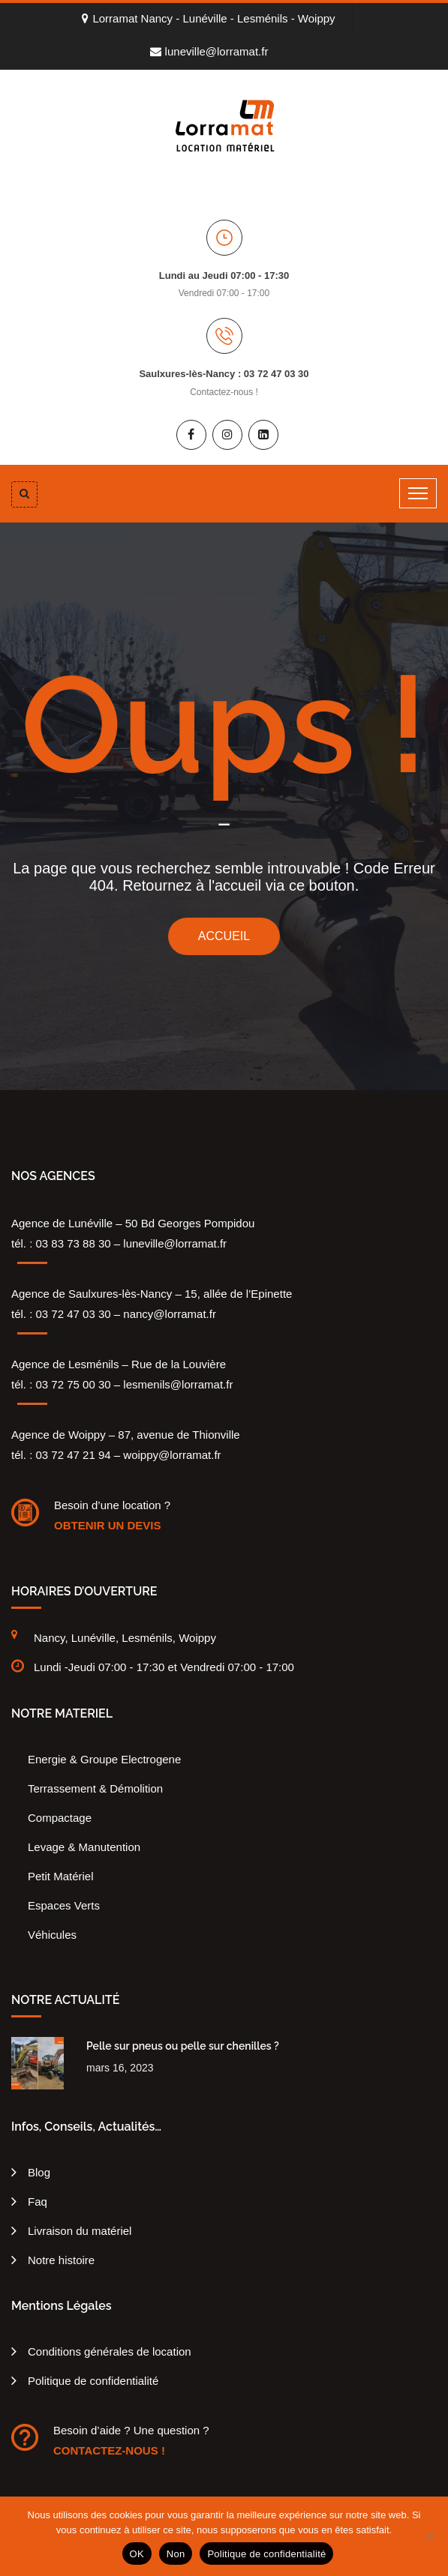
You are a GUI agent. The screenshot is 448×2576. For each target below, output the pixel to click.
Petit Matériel (61, 1876)
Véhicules (52, 1934)
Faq (37, 2201)
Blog (39, 2172)
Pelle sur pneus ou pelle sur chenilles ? (182, 2046)
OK (137, 2554)
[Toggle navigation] (418, 493)
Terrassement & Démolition (95, 1788)
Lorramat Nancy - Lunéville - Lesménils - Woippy (208, 18)
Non (176, 2554)
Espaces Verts (64, 1905)
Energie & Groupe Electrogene (104, 1759)
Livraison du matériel (79, 2230)
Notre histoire (61, 2260)
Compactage (60, 1817)
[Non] (429, 2536)
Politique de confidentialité (93, 2380)
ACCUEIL (224, 936)
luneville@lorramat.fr (209, 51)
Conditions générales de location (109, 2351)
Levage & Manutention (84, 1847)
